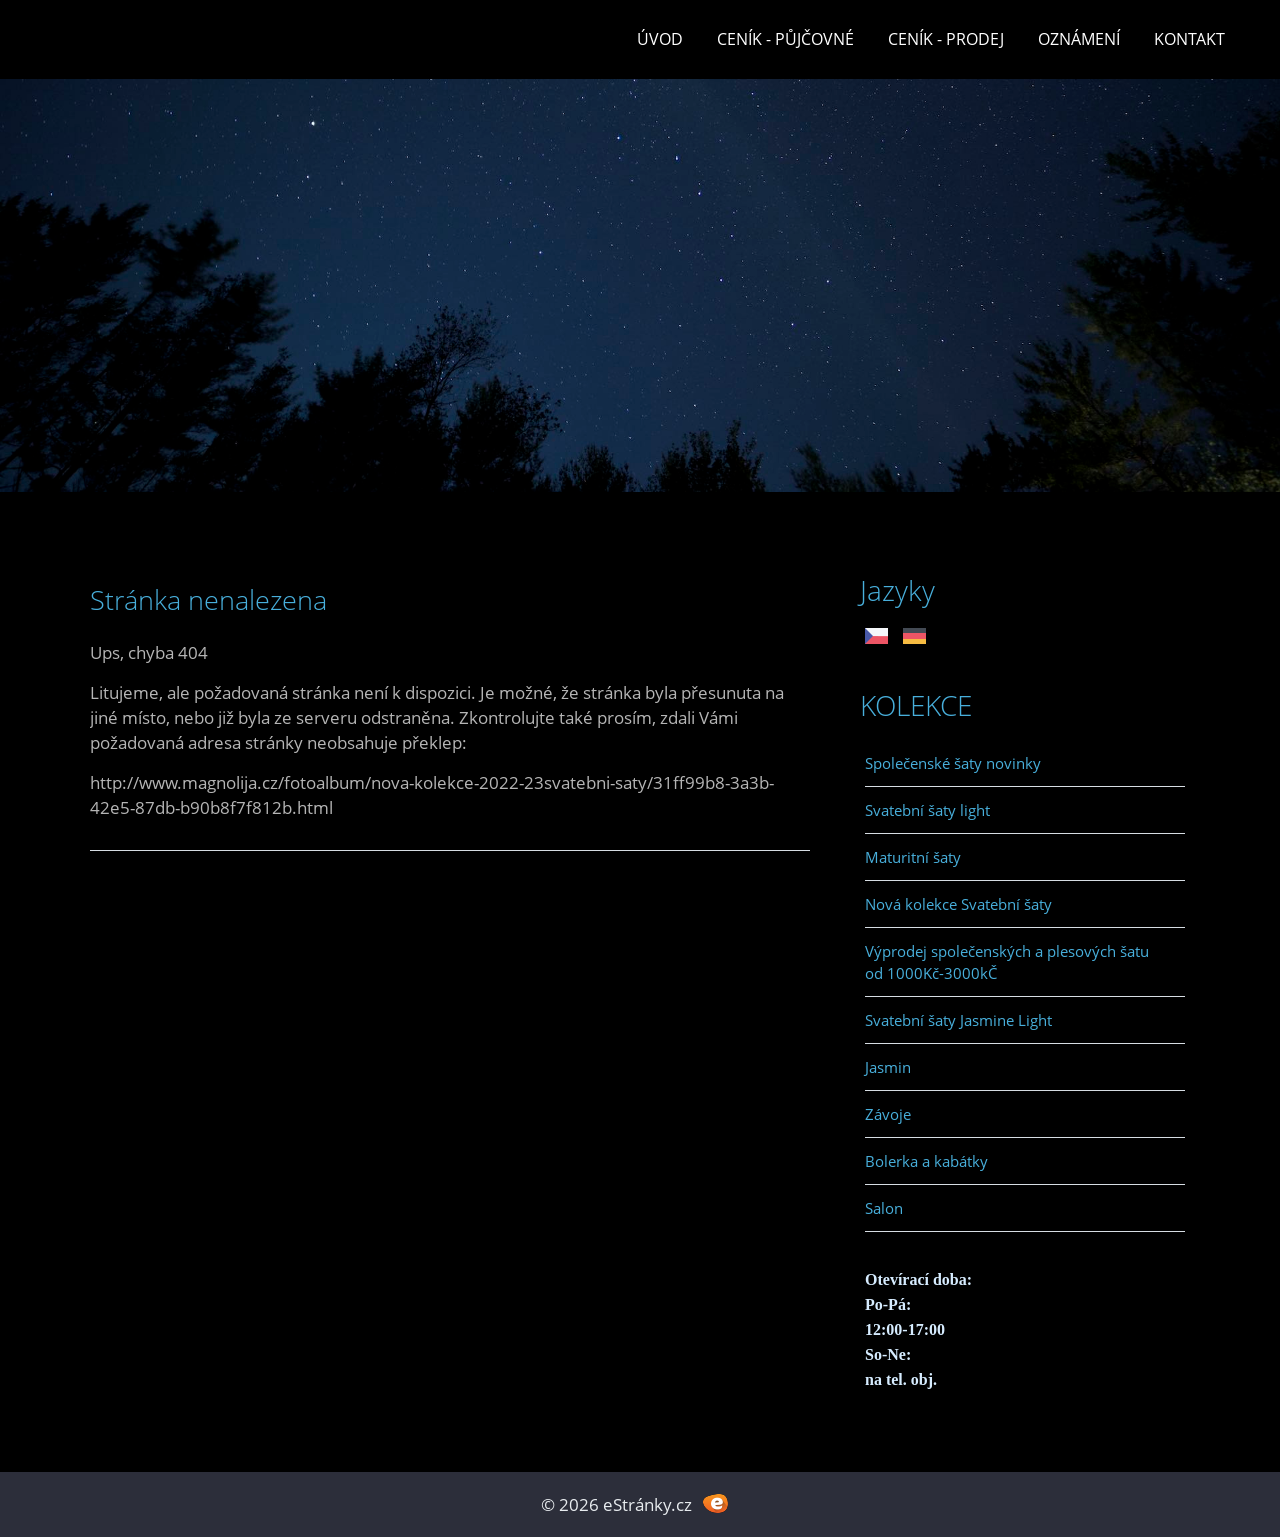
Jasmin (888, 1067)
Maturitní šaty (913, 857)
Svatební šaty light (927, 810)
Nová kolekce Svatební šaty (958, 904)
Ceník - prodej (946, 39)
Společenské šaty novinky (953, 763)
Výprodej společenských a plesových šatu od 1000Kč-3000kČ (1007, 962)
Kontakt (1189, 39)
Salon (884, 1208)
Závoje (888, 1114)
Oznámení (1079, 39)
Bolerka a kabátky (926, 1161)
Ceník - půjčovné (785, 39)
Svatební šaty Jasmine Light (958, 1020)
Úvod (660, 39)
